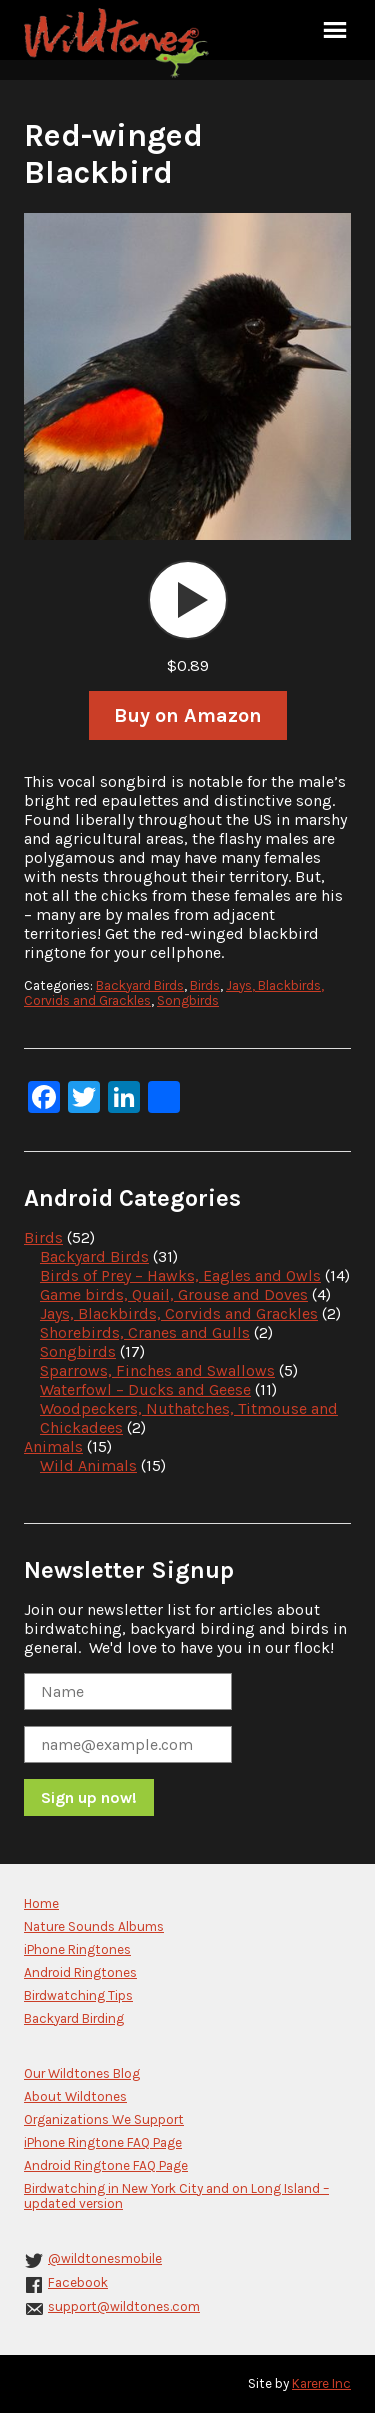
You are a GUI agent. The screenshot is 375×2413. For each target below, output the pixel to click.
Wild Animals (88, 1465)
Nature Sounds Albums (94, 1926)
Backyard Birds (140, 985)
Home (41, 1903)
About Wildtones (75, 2096)
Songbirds (188, 1000)
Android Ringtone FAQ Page (106, 2165)
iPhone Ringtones (77, 1949)
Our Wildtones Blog (82, 2073)
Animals (53, 1446)
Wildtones (119, 43)
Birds (205, 985)
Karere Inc (321, 2383)
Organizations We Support (104, 2119)
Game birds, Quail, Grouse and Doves (174, 1294)
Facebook (78, 2282)
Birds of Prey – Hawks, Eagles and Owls (180, 1275)
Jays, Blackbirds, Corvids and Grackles (179, 1313)
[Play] (188, 600)
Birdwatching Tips (78, 1995)
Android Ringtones (80, 1972)
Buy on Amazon (188, 715)
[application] (188, 600)
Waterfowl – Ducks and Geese (145, 1389)
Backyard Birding (74, 2018)
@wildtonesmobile (105, 2258)
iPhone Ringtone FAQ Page (103, 2142)
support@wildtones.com (124, 2306)
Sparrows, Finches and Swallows (157, 1370)
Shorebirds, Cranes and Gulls (145, 1332)
